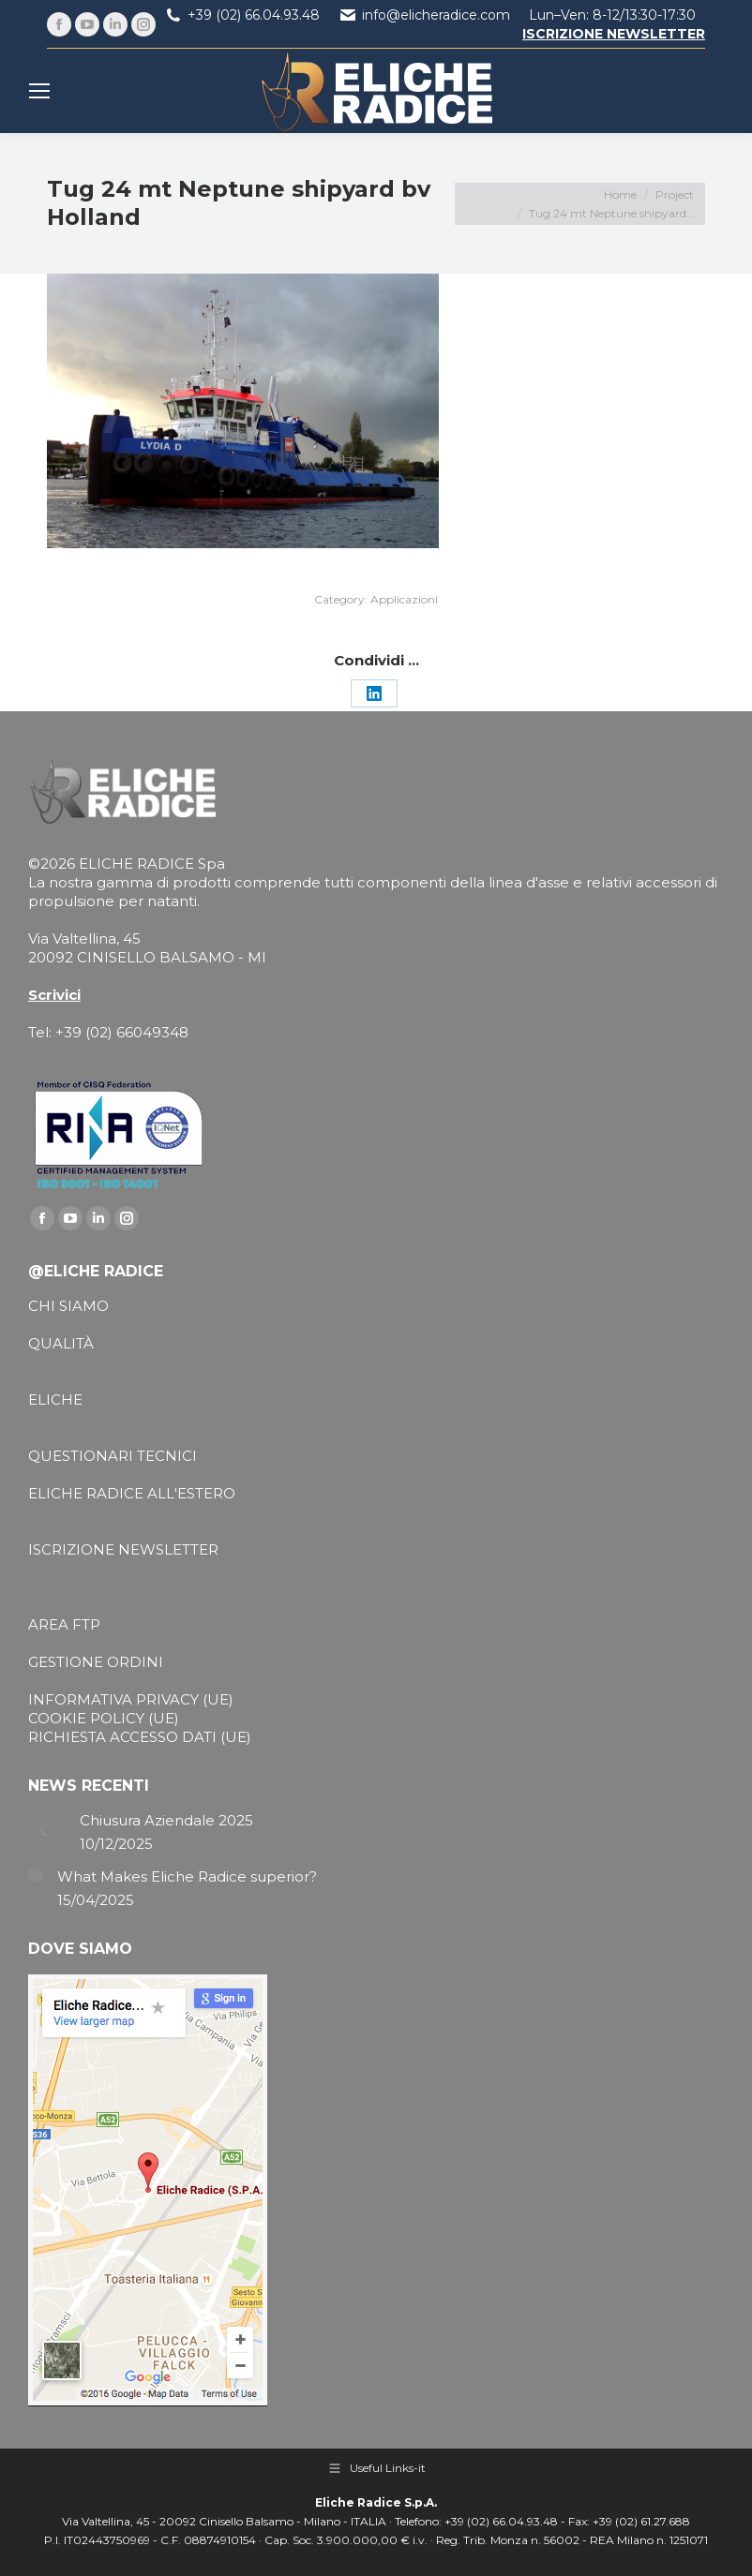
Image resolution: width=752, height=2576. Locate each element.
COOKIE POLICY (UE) (103, 1718)
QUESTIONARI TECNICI (112, 1456)
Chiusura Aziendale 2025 (166, 1820)
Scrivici (54, 995)
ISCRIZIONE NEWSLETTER (123, 1549)
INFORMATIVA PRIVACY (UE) (130, 1699)
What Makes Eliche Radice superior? (187, 1876)
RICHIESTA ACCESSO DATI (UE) (139, 1737)
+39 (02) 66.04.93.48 (254, 15)
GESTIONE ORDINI (95, 1662)
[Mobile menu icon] (39, 91)
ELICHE (55, 1399)
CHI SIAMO (68, 1306)
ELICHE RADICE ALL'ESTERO (131, 1493)
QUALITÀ (61, 1343)
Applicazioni (404, 599)
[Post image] (47, 1830)
